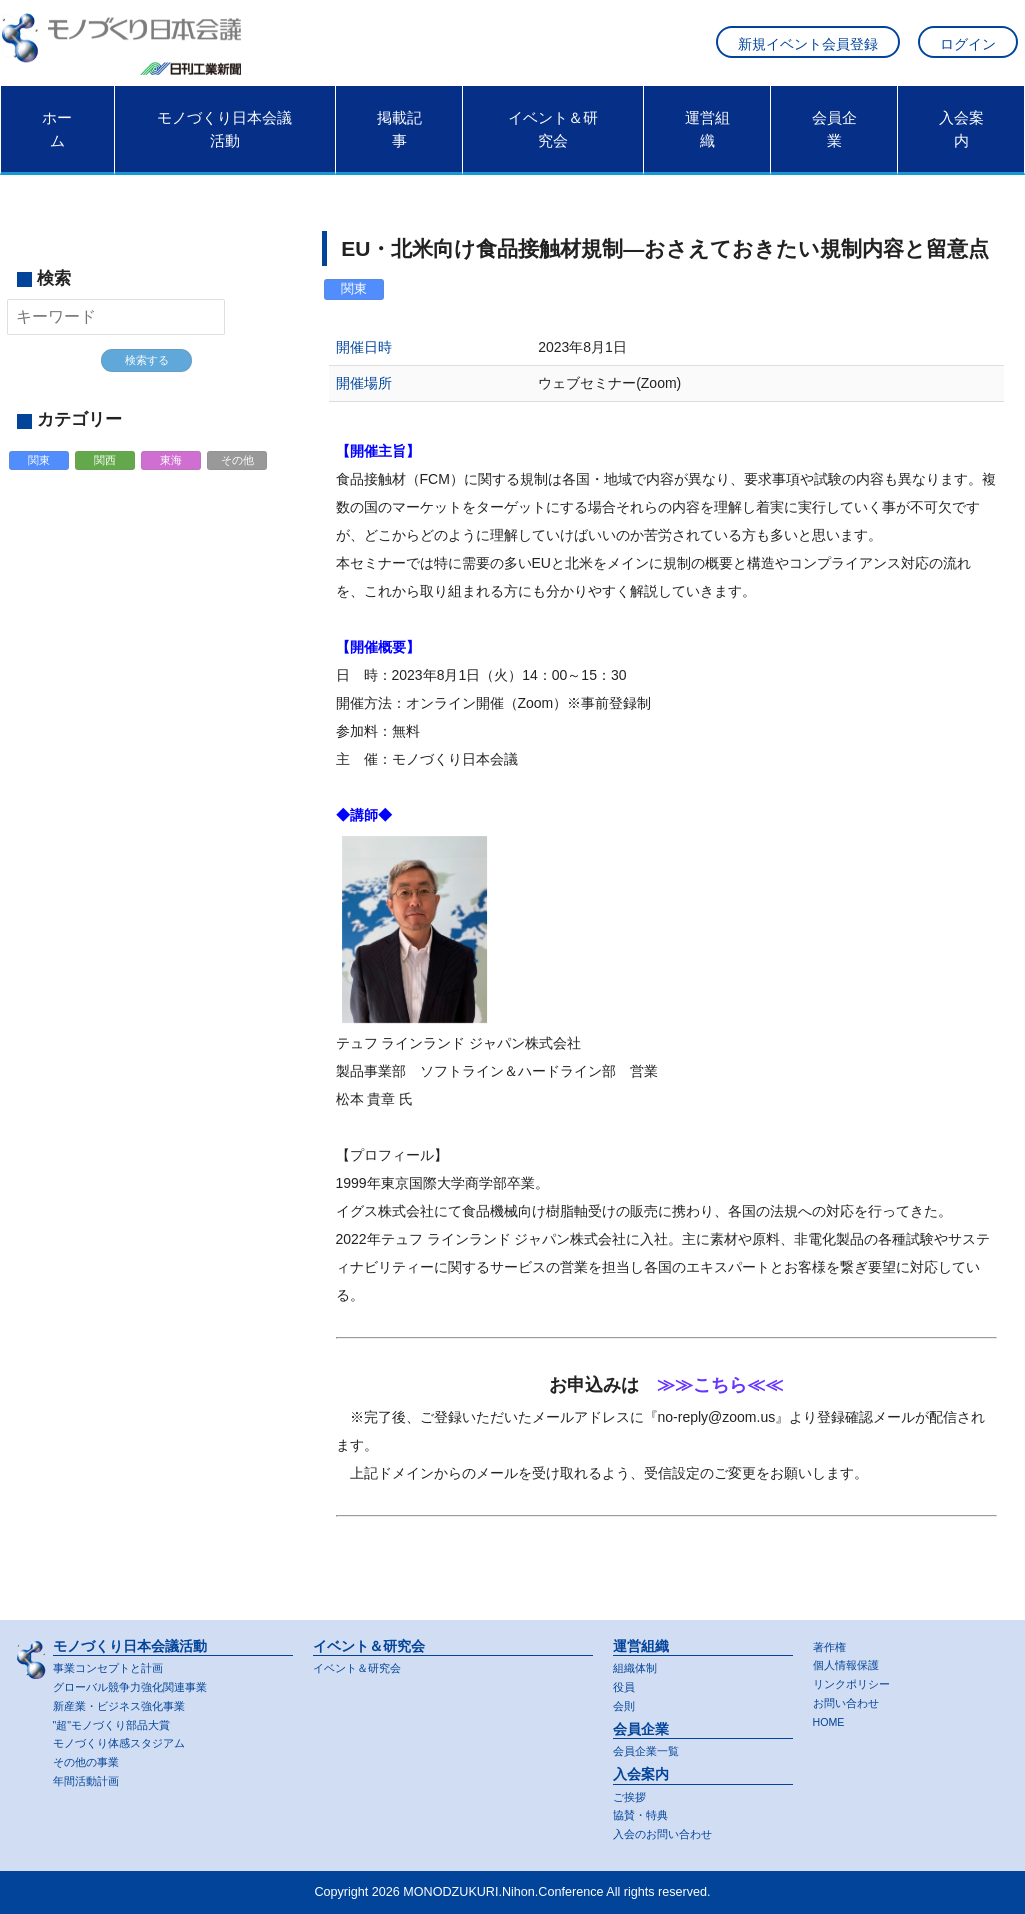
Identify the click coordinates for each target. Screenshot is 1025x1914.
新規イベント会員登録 (808, 51)
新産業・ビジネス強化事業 (125, 1702)
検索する (147, 373)
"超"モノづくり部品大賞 (117, 1722)
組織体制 (637, 1663)
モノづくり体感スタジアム (125, 1741)
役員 (625, 1683)
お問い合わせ (849, 1700)
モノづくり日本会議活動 (224, 141)
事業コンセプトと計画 (113, 1663)
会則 (625, 1702)
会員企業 (834, 141)
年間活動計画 (89, 1780)
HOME (831, 1720)
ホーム (57, 141)
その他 (238, 476)
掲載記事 (399, 141)
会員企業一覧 (649, 1748)
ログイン (968, 51)
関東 (40, 476)
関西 (106, 476)
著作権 (831, 1641)
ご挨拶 (631, 1794)
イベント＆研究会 (553, 141)
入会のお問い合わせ (667, 1834)
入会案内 (961, 141)
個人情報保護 (849, 1661)
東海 (172, 476)
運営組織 (707, 141)
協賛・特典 (643, 1814)
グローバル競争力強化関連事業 (137, 1683)
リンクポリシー (855, 1681)
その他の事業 (89, 1761)
